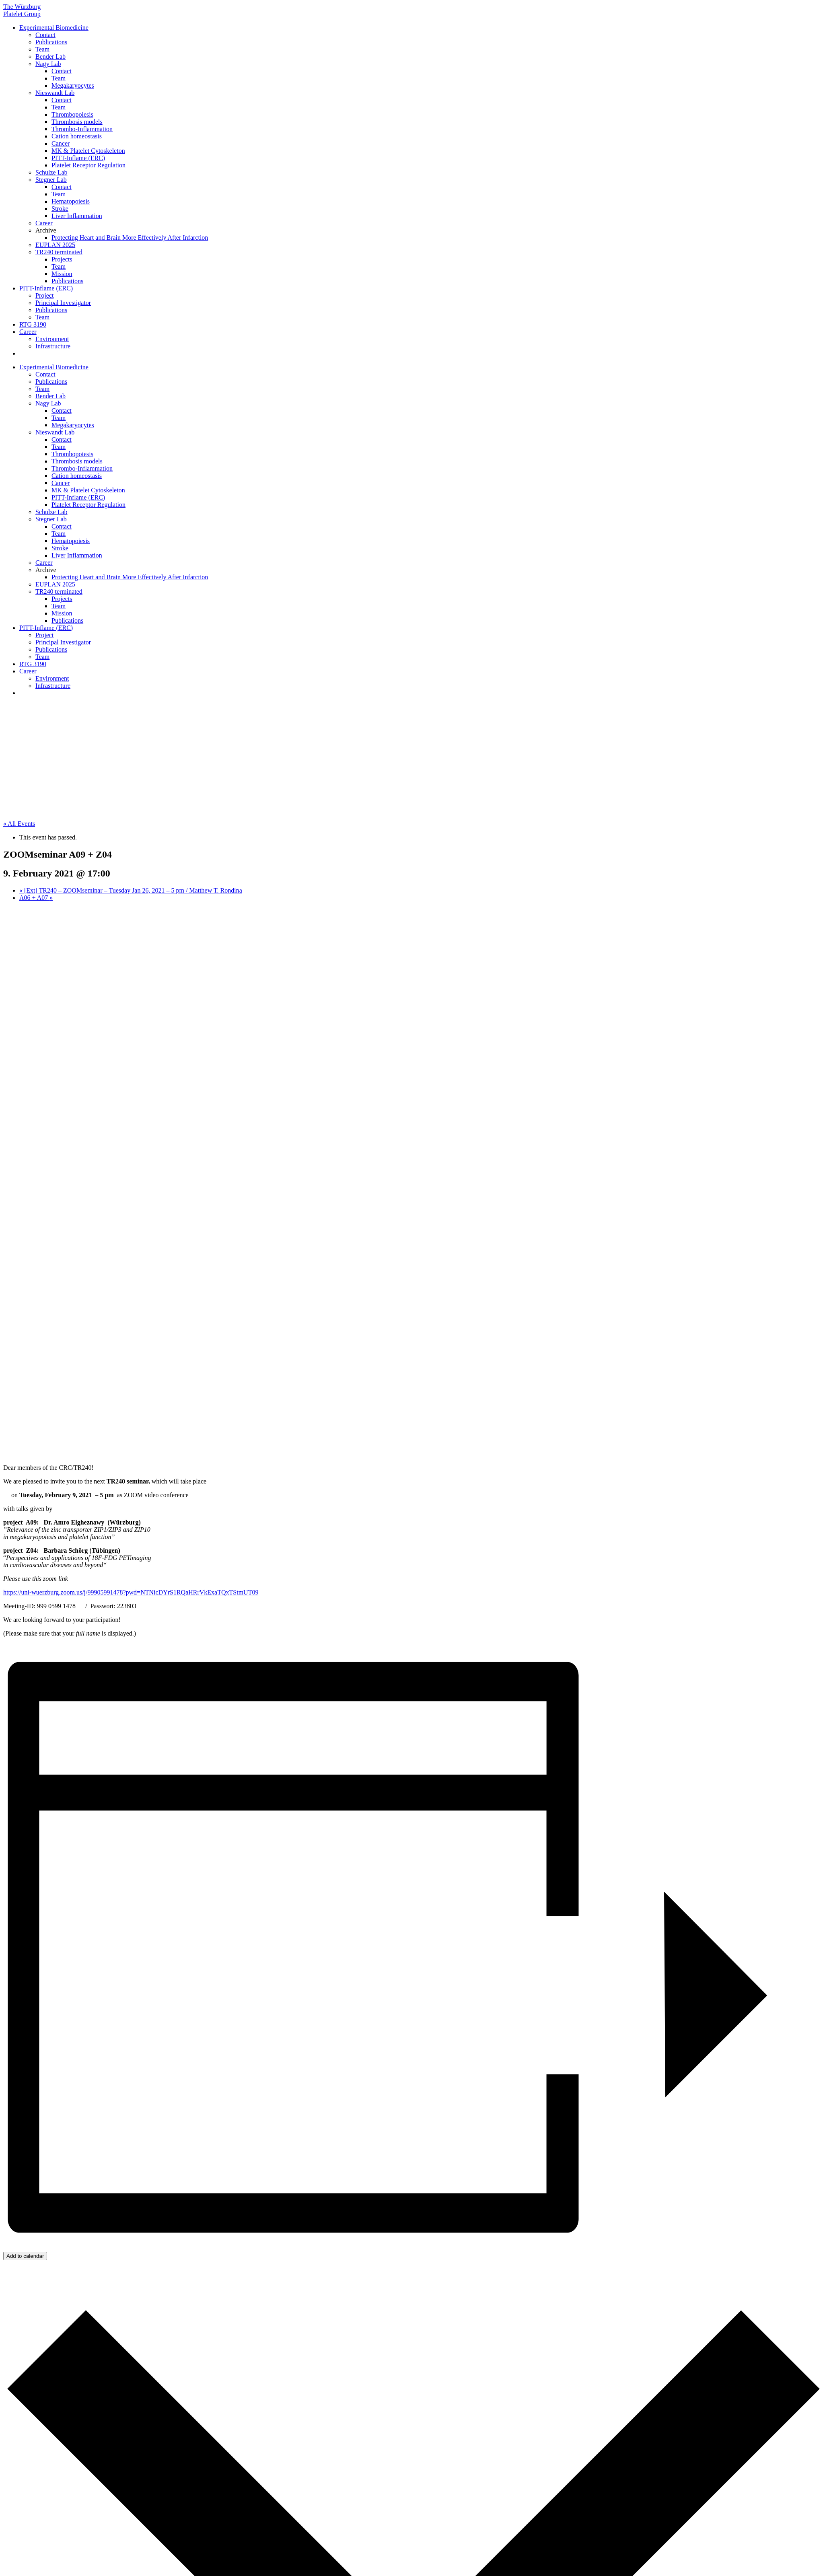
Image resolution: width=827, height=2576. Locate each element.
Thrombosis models (77, 121)
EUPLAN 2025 (55, 244)
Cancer (60, 143)
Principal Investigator (63, 302)
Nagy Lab (48, 63)
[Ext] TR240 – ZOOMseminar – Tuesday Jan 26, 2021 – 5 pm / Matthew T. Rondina (130, 890)
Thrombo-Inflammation (82, 129)
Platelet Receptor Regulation (88, 165)
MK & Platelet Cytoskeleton (88, 150)
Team (42, 49)
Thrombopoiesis (72, 114)
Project (44, 295)
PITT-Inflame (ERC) (78, 157)
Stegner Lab (51, 179)
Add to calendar (25, 2256)
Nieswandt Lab (54, 92)
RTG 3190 (32, 324)
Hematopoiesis (70, 201)
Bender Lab (50, 56)
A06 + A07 (36, 897)
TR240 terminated (58, 252)
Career (44, 223)
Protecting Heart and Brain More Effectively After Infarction (129, 237)
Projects (61, 259)
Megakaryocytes (72, 85)
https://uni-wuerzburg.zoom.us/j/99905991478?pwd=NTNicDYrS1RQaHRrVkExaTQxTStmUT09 (130, 1592)
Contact (45, 34)
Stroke (59, 208)
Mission (61, 273)
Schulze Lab (51, 172)
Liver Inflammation (76, 215)
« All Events (19, 823)
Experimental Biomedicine (53, 27)
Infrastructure (52, 346)
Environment (52, 338)
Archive (45, 230)
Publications (51, 42)
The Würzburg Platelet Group (22, 10)
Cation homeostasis (76, 136)
